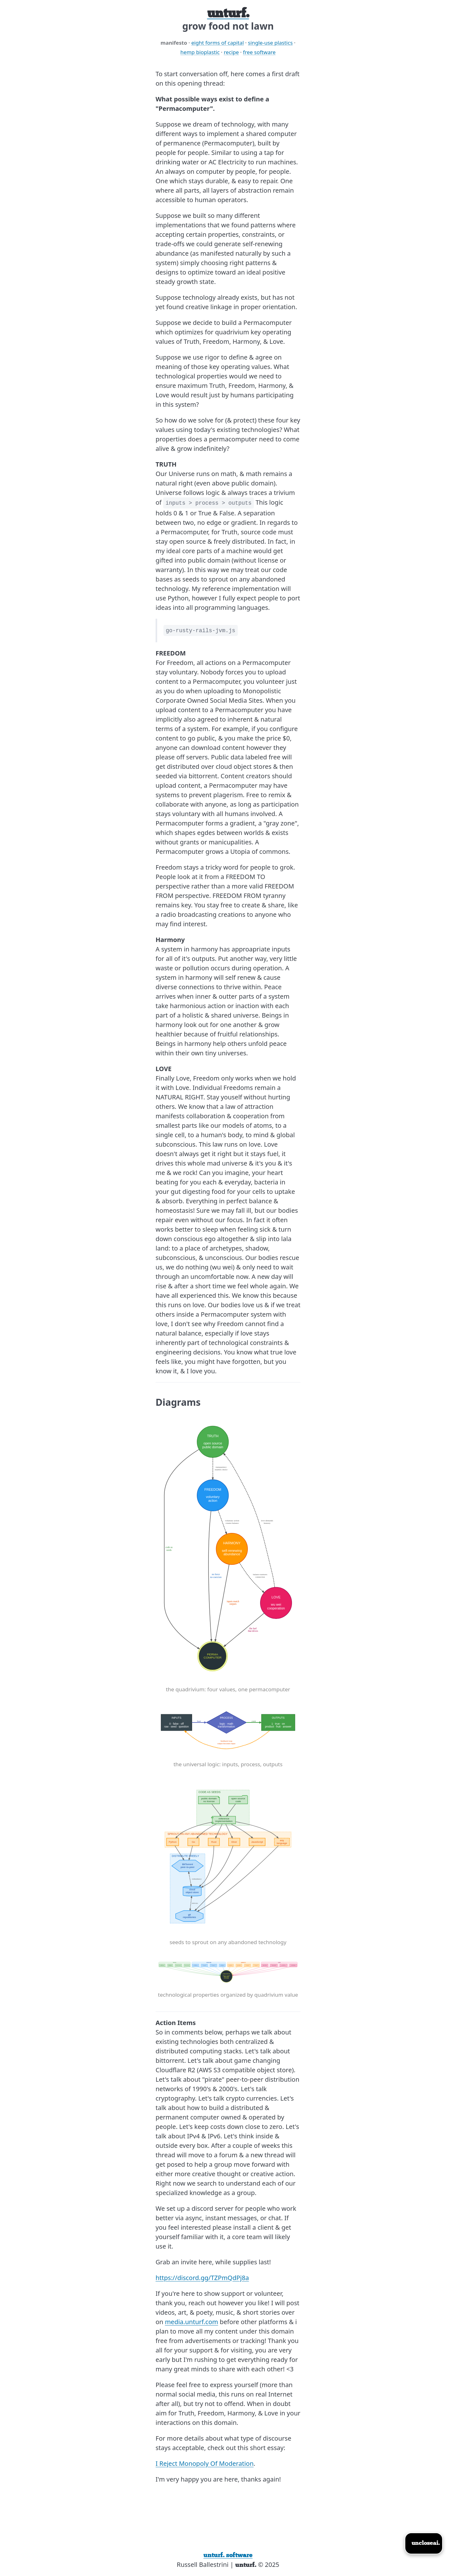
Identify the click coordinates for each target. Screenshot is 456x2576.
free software (259, 52)
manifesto (174, 42)
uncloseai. (426, 2543)
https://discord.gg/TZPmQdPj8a (202, 2277)
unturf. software (228, 2555)
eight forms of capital (217, 42)
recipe (231, 52)
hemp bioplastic (200, 52)
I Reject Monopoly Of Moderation (205, 2463)
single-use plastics (270, 42)
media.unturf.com (191, 2322)
